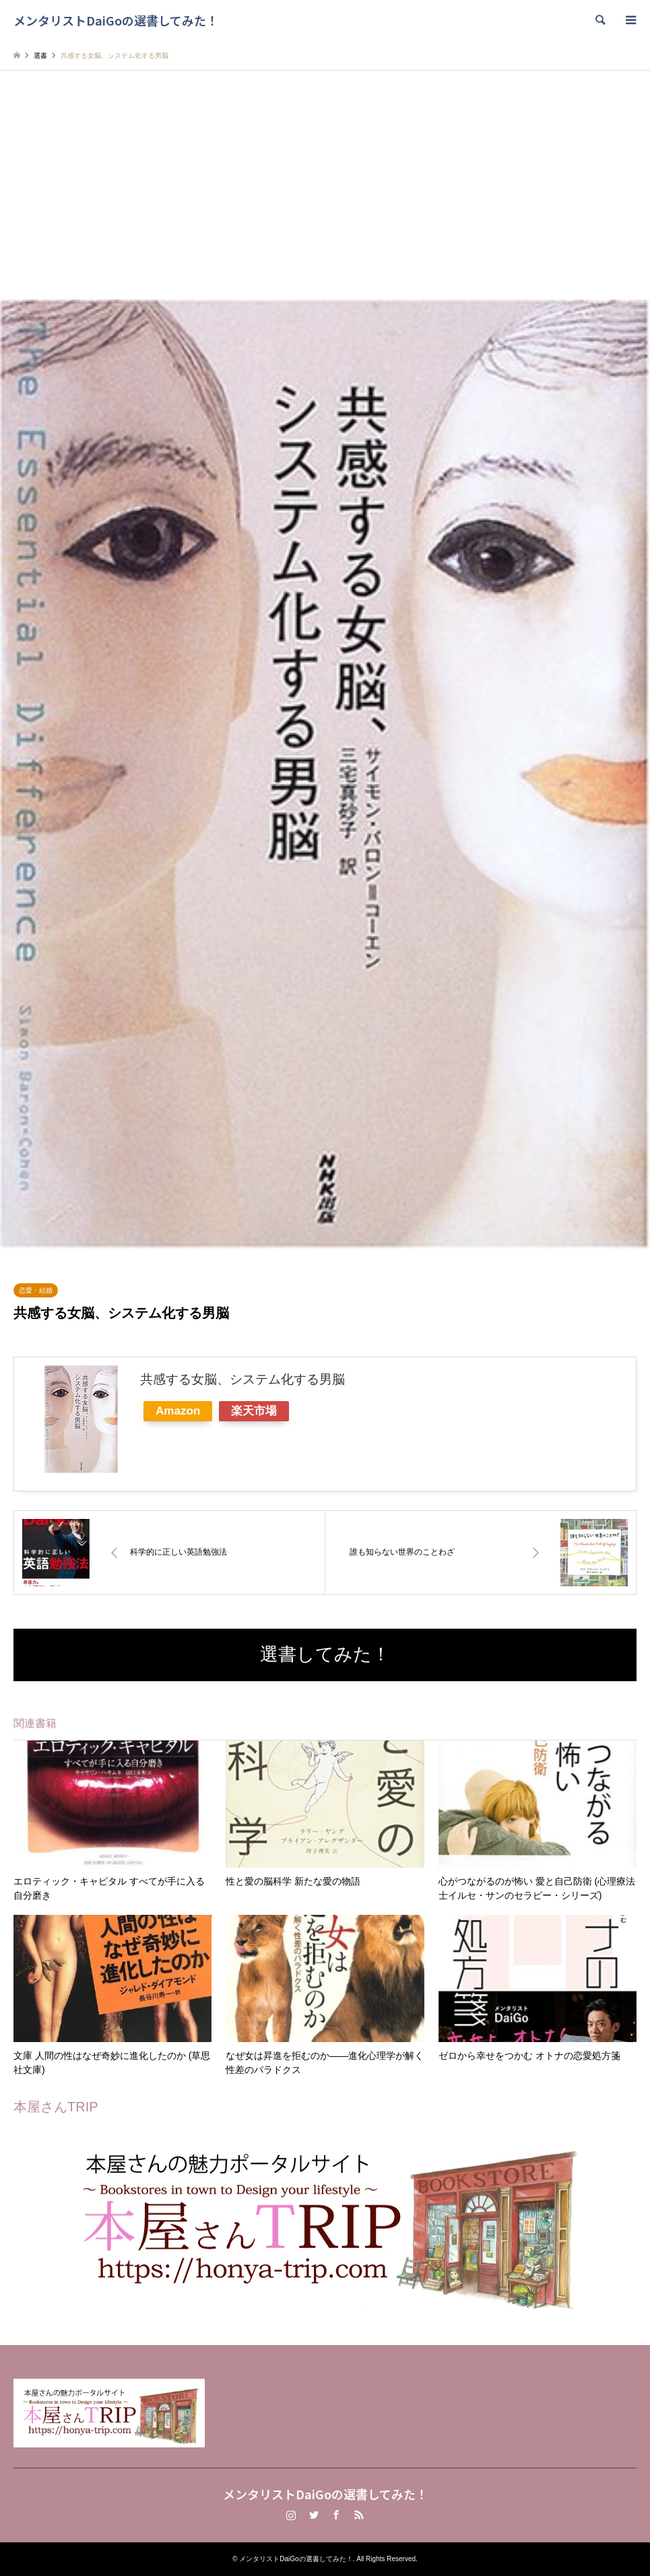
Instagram (291, 2514)
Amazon (178, 1410)
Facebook (336, 2514)
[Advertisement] (325, 198)
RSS (359, 2514)
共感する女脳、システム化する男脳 (242, 1379)
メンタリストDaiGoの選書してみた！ (325, 2494)
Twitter (314, 2514)
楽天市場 (254, 1410)
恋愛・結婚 (36, 1290)
